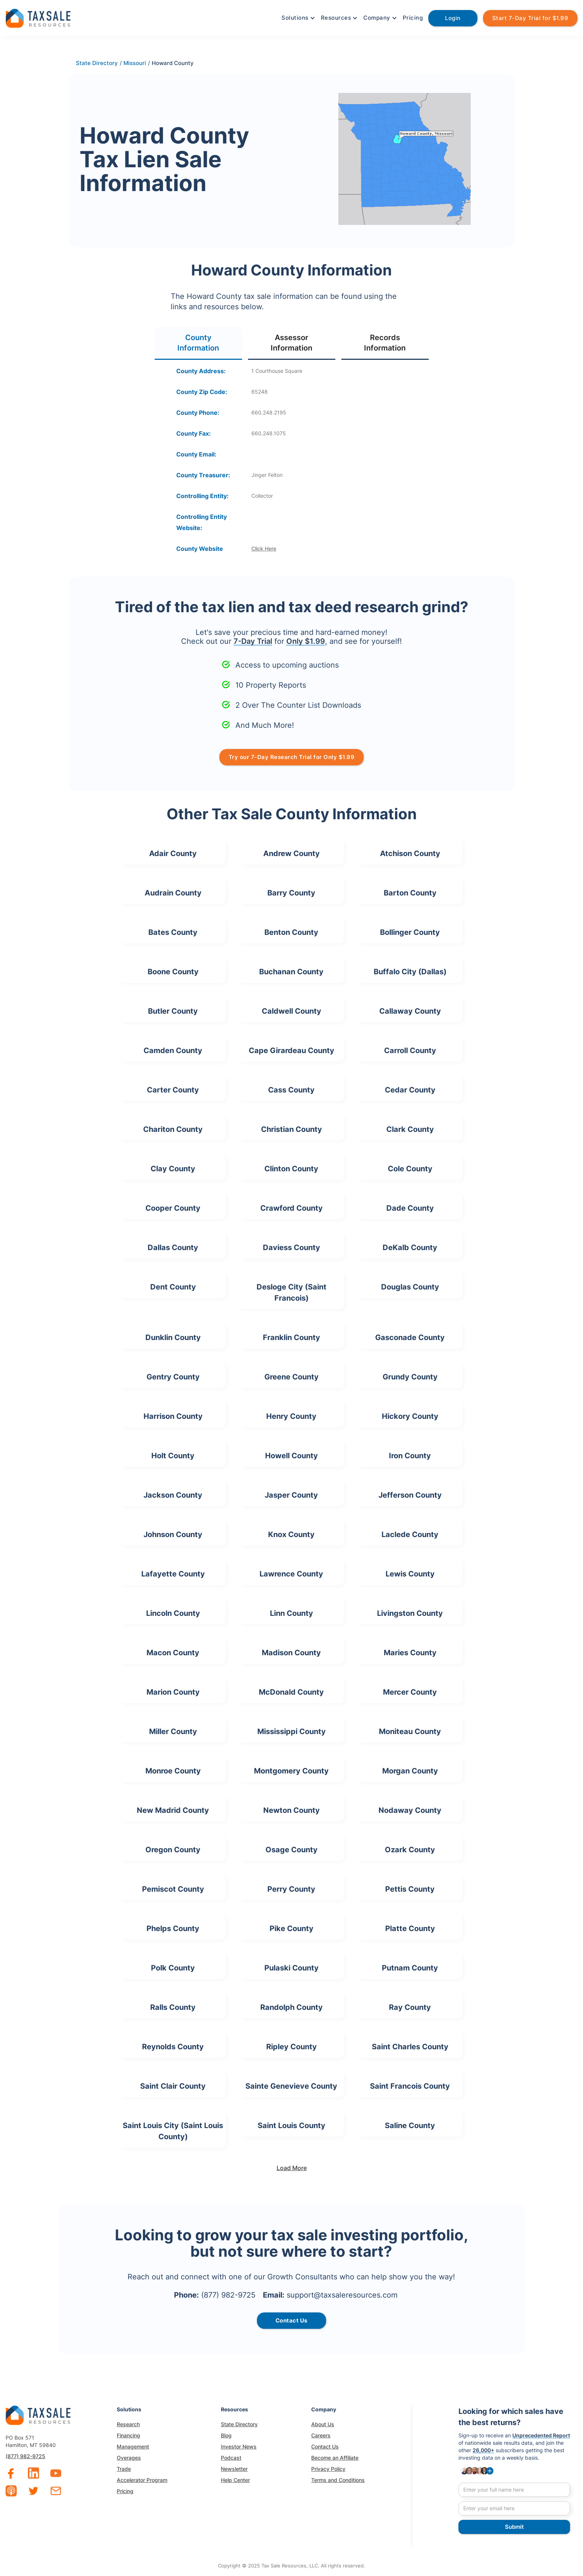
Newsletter (234, 2469)
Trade (124, 2469)
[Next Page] (291, 2168)
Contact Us (325, 2446)
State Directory (239, 2424)
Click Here (263, 548)
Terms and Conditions (338, 2480)
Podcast (231, 2457)
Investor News (239, 2446)
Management (133, 2446)
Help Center (235, 2480)
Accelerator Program (142, 2480)
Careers (321, 2435)
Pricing (413, 17)
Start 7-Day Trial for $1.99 (530, 18)
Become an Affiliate (334, 2457)
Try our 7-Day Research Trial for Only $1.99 (292, 757)
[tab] (198, 343)
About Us (322, 2424)
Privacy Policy (328, 2469)
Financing (128, 2435)
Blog (226, 2435)
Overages (129, 2457)
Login (453, 18)
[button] (297, 18)
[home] (38, 17)
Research (128, 2424)
